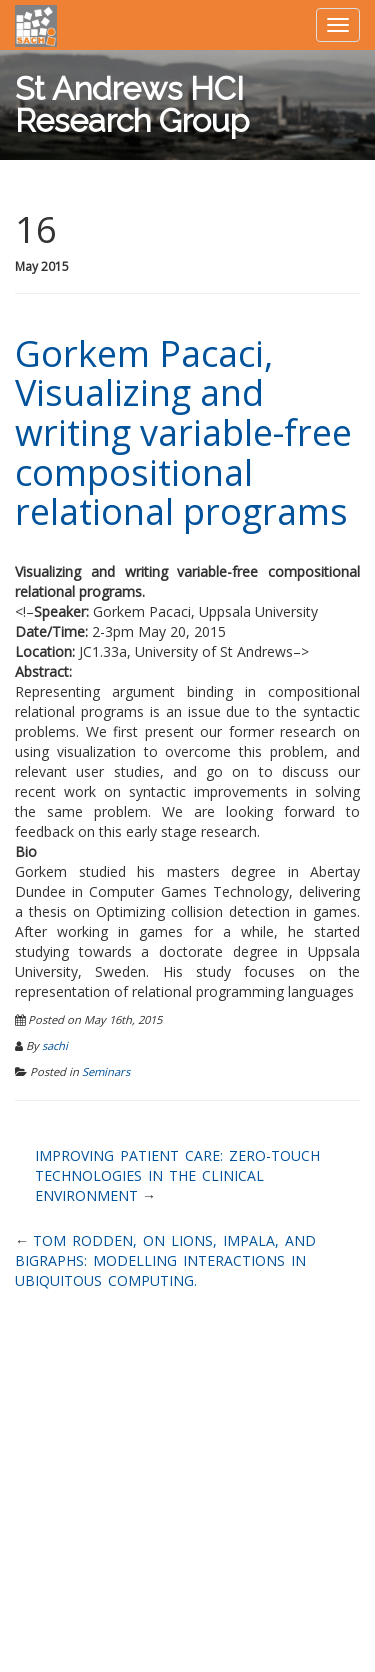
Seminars (106, 1071)
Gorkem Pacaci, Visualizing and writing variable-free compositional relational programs (183, 432)
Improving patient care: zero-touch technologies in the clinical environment (177, 1175)
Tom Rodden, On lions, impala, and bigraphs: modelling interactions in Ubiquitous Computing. (165, 1260)
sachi (55, 1045)
